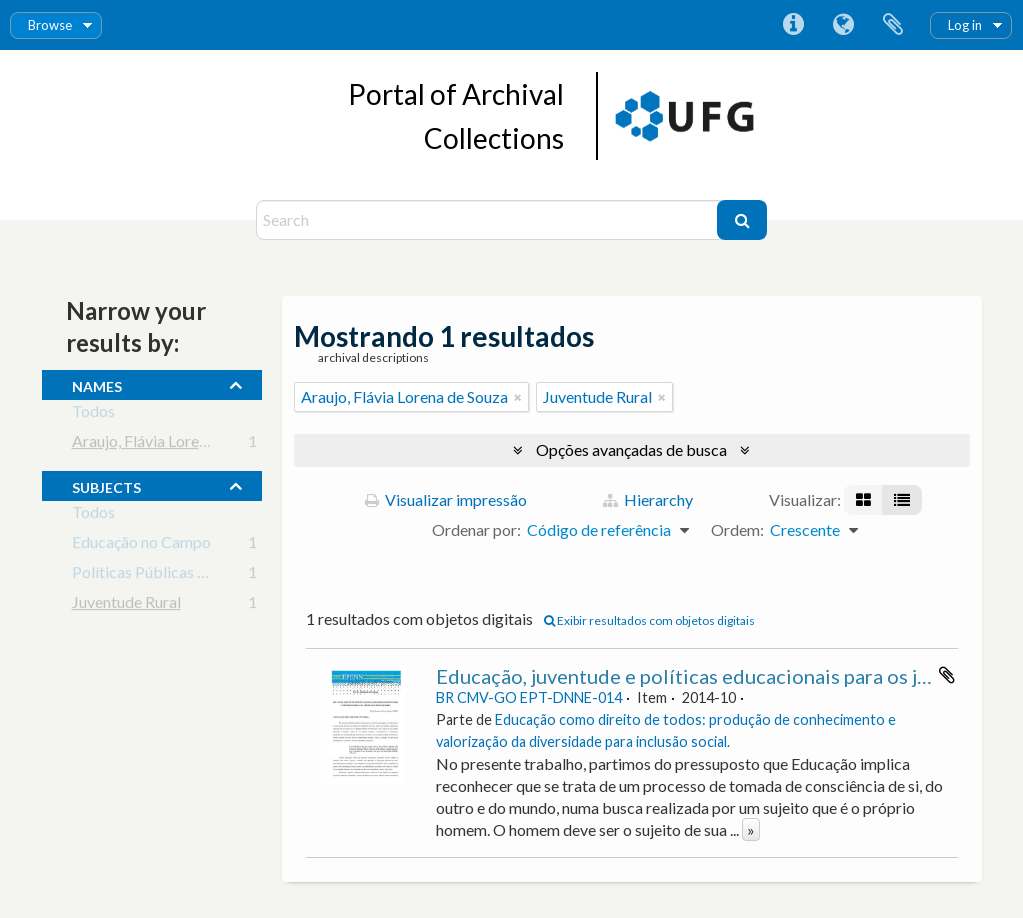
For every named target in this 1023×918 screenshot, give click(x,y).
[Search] (489, 220)
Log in (965, 25)
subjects (106, 485)
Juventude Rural (126, 605)
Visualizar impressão (446, 499)
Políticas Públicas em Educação (179, 575)
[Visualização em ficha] (863, 500)
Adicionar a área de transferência (947, 675)
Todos (93, 414)
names (97, 384)
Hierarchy (648, 499)
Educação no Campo (141, 545)
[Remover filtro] (518, 397)
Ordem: (737, 529)
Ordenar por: (476, 529)
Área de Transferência (893, 25)
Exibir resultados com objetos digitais (649, 620)
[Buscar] (742, 220)
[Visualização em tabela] (902, 500)
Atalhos (793, 25)
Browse (50, 25)
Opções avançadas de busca (631, 449)
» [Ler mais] (751, 829)
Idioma (843, 25)
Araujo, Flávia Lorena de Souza (175, 444)
